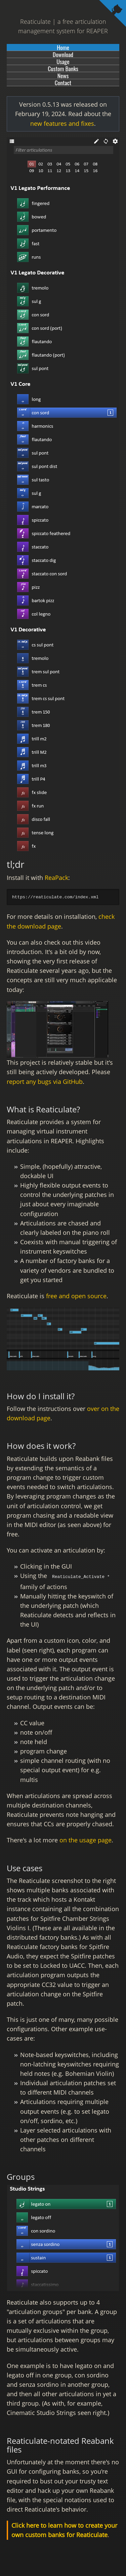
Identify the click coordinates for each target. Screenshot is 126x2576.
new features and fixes (62, 123)
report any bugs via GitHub (45, 1081)
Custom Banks (63, 68)
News (63, 75)
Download (63, 54)
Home (63, 47)
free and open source (76, 1296)
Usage (62, 61)
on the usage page (85, 1839)
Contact (63, 82)
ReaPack (56, 878)
